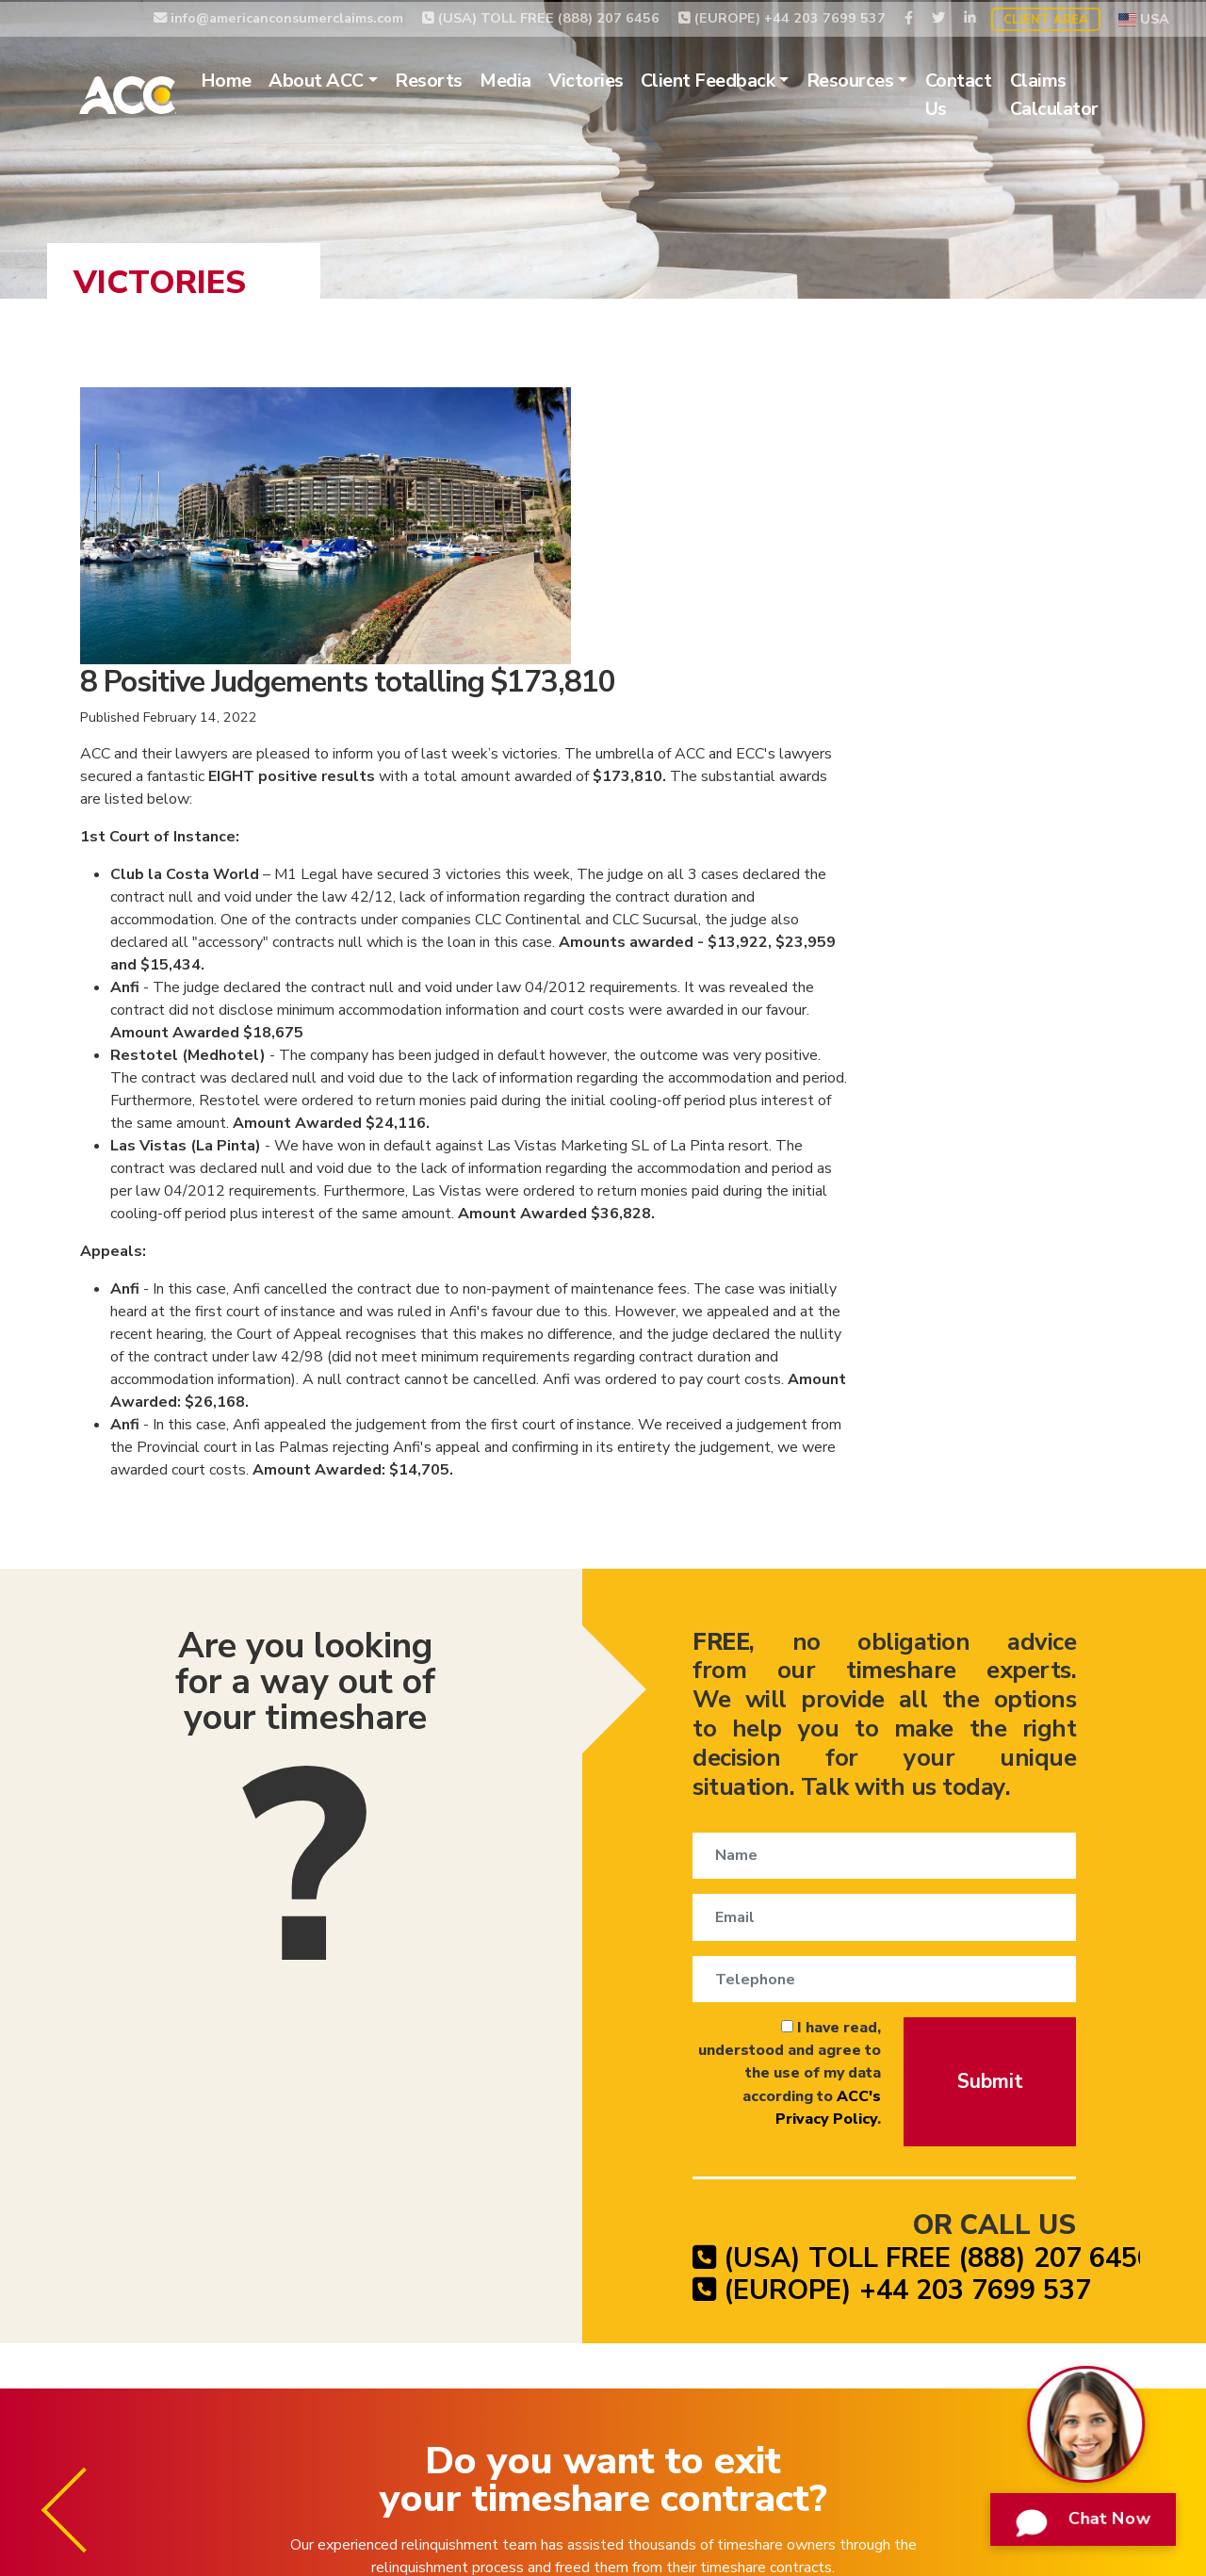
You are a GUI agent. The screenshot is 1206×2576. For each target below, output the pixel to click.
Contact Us (984, 94)
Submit (988, 1789)
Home (251, 79)
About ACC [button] (342, 79)
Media (532, 79)
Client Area (1045, 17)
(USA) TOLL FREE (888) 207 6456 (541, 16)
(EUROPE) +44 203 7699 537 (782, 16)
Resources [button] (876, 79)
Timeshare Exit (585, 2427)
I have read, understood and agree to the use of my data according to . (728, 1783)
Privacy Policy (850, 2427)
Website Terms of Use (998, 2427)
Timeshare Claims (720, 2427)
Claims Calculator (1079, 94)
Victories (611, 79)
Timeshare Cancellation (427, 2427)
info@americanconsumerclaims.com (278, 16)
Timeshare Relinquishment (225, 2427)
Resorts (455, 79)
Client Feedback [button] (733, 79)
